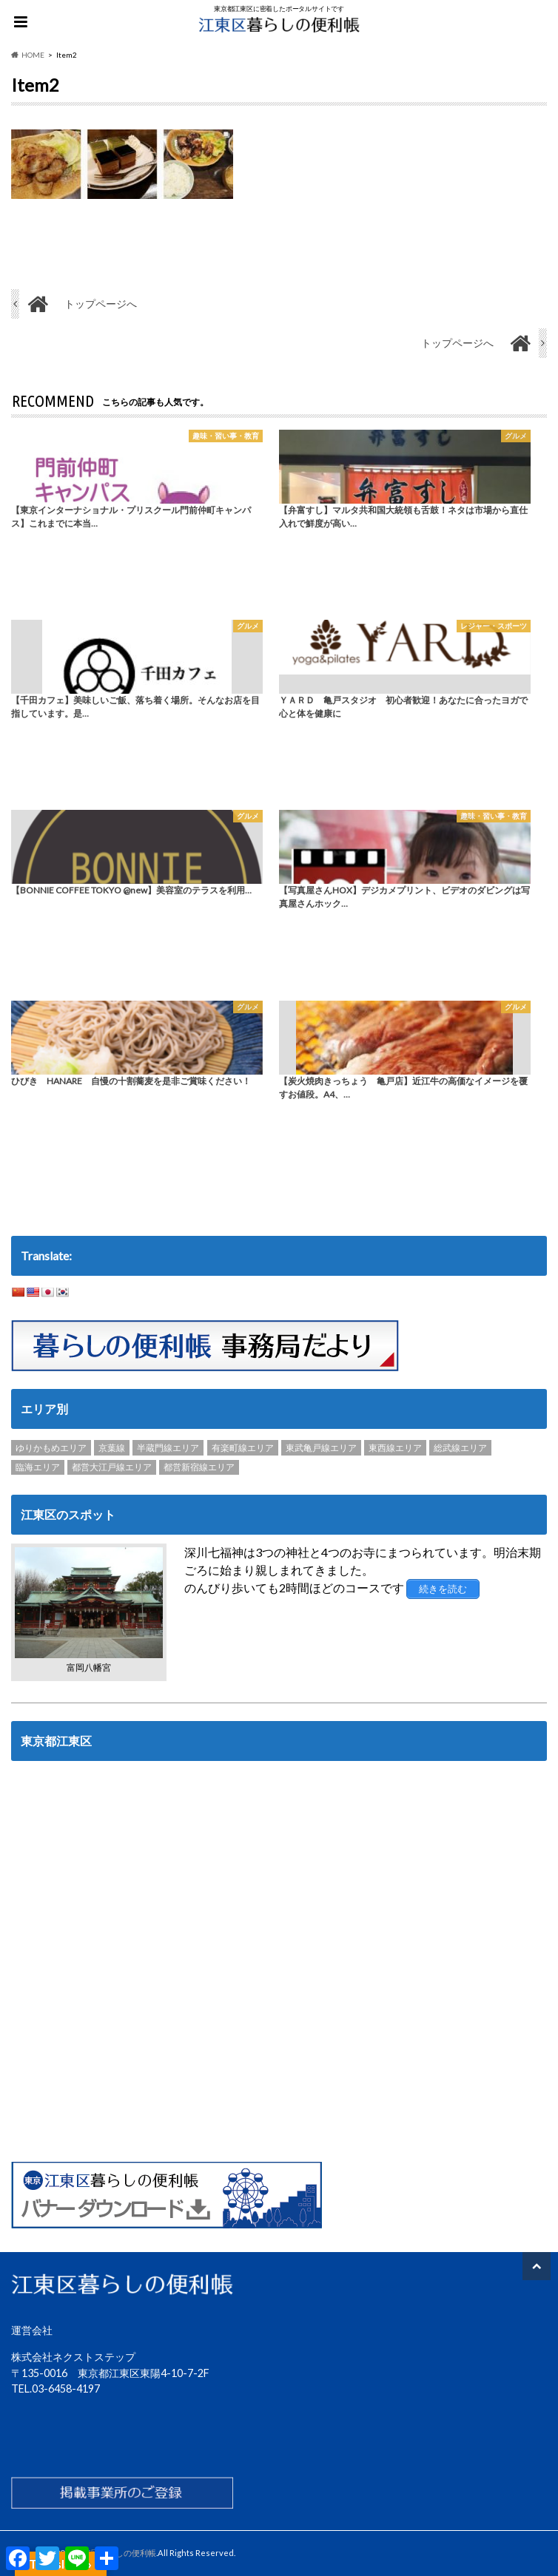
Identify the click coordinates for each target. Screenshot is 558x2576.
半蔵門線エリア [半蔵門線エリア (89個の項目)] (168, 1447)
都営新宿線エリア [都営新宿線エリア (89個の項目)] (199, 1467)
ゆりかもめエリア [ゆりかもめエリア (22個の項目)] (51, 1447)
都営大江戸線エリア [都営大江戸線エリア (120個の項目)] (112, 1467)
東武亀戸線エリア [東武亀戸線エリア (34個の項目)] (321, 1447)
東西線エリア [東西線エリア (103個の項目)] (395, 1447)
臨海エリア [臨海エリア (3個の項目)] (38, 1467)
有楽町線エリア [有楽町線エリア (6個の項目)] (243, 1447)
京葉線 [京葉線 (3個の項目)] (111, 1447)
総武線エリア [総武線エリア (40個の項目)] (460, 1447)
